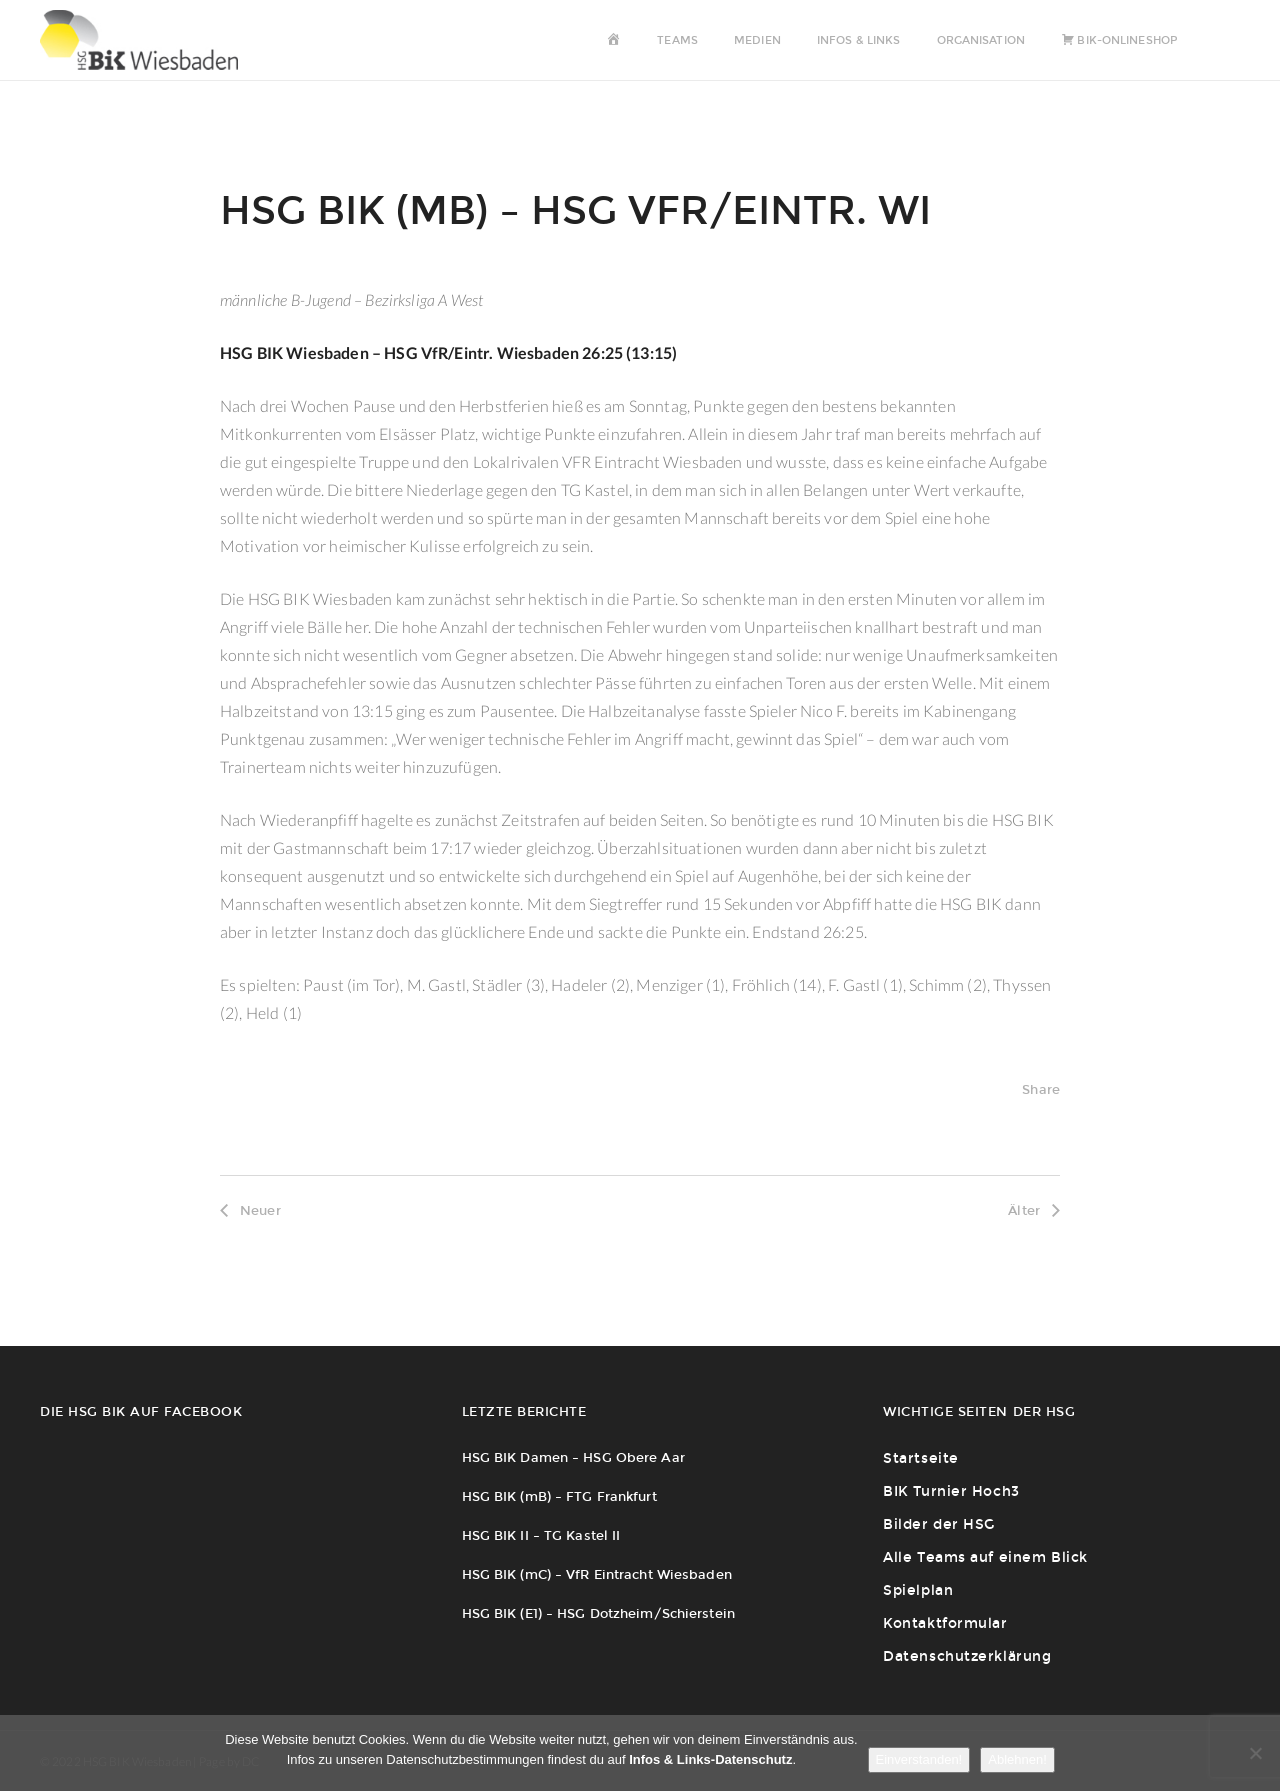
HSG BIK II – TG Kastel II (541, 1535)
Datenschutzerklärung (967, 1656)
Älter (1034, 1210)
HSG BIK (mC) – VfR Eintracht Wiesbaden (597, 1574)
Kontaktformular (945, 1623)
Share (1041, 1089)
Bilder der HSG (939, 1524)
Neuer (250, 1210)
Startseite (921, 1458)
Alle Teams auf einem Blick (985, 1557)
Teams (677, 40)
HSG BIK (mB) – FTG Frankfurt (559, 1496)
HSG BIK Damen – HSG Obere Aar (573, 1457)
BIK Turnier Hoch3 (951, 1491)
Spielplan (918, 1590)
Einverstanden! (919, 1759)
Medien (757, 40)
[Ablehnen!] (1255, 1753)
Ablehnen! (1017, 1759)
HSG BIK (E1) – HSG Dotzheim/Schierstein (598, 1613)
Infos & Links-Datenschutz (710, 1759)
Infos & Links (858, 40)
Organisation (981, 40)
